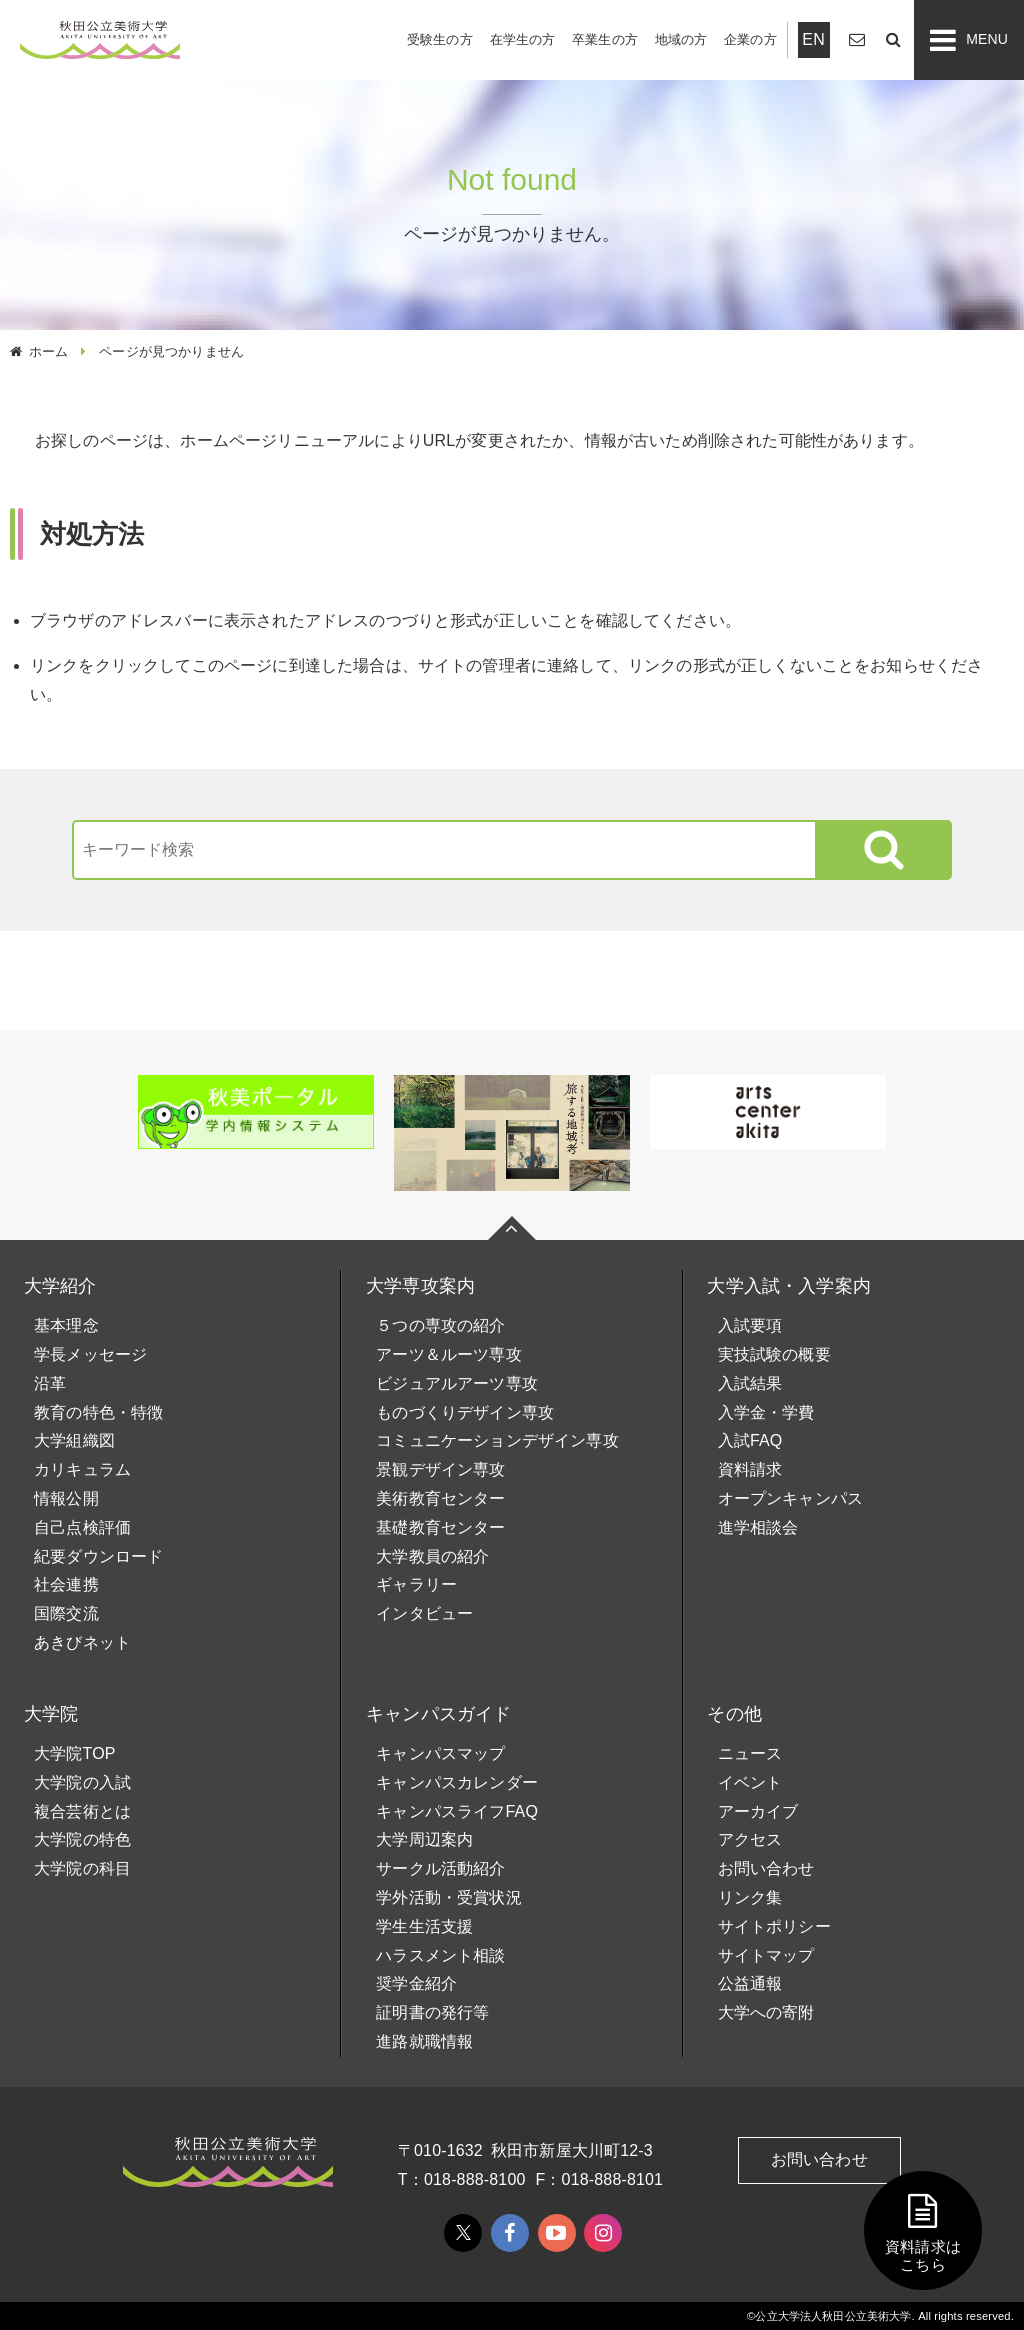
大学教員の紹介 (432, 1556)
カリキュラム (82, 1469)
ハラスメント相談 (440, 1955)
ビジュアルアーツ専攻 (457, 1383)
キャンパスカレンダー (457, 1782)
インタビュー (424, 1613)
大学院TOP (75, 1753)
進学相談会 (758, 1527)
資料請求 (750, 1469)
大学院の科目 (82, 1868)
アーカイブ (758, 1811)
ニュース (750, 1753)
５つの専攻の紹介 (440, 1325)
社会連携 (66, 1584)
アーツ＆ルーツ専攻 (448, 1354)
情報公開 (66, 1498)
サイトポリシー (774, 1926)
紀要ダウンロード (98, 1556)
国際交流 (66, 1613)
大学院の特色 (82, 1839)
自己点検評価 (82, 1527)
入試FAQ (750, 1440)
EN (813, 39)
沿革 (50, 1383)
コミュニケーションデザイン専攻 (497, 1440)
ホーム (48, 351)
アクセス (750, 1839)
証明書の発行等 (432, 2012)
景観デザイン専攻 (440, 1469)
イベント (750, 1782)
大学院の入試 (82, 1782)
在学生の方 (523, 39)
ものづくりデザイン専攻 (465, 1412)
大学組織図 (74, 1440)
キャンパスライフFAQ (457, 1811)
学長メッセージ (90, 1354)
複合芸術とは (82, 1811)
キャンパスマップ (440, 1753)
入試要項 (750, 1325)
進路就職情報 (424, 2041)
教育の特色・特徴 (98, 1412)
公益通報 (750, 1983)
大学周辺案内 (424, 1839)
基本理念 (66, 1325)
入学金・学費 (766, 1412)
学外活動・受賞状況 (448, 1897)
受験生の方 (440, 39)
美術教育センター (440, 1498)
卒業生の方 (605, 39)
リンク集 (750, 1897)
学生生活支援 (424, 1926)
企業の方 (750, 39)
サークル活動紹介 (440, 1868)
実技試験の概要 (774, 1354)
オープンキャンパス (790, 1498)
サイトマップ (766, 1955)
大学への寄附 (766, 2012)
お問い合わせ (766, 1868)
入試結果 (750, 1383)
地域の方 (681, 39)
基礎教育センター (440, 1527)
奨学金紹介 (416, 1983)
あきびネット (82, 1642)
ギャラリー (416, 1584)
